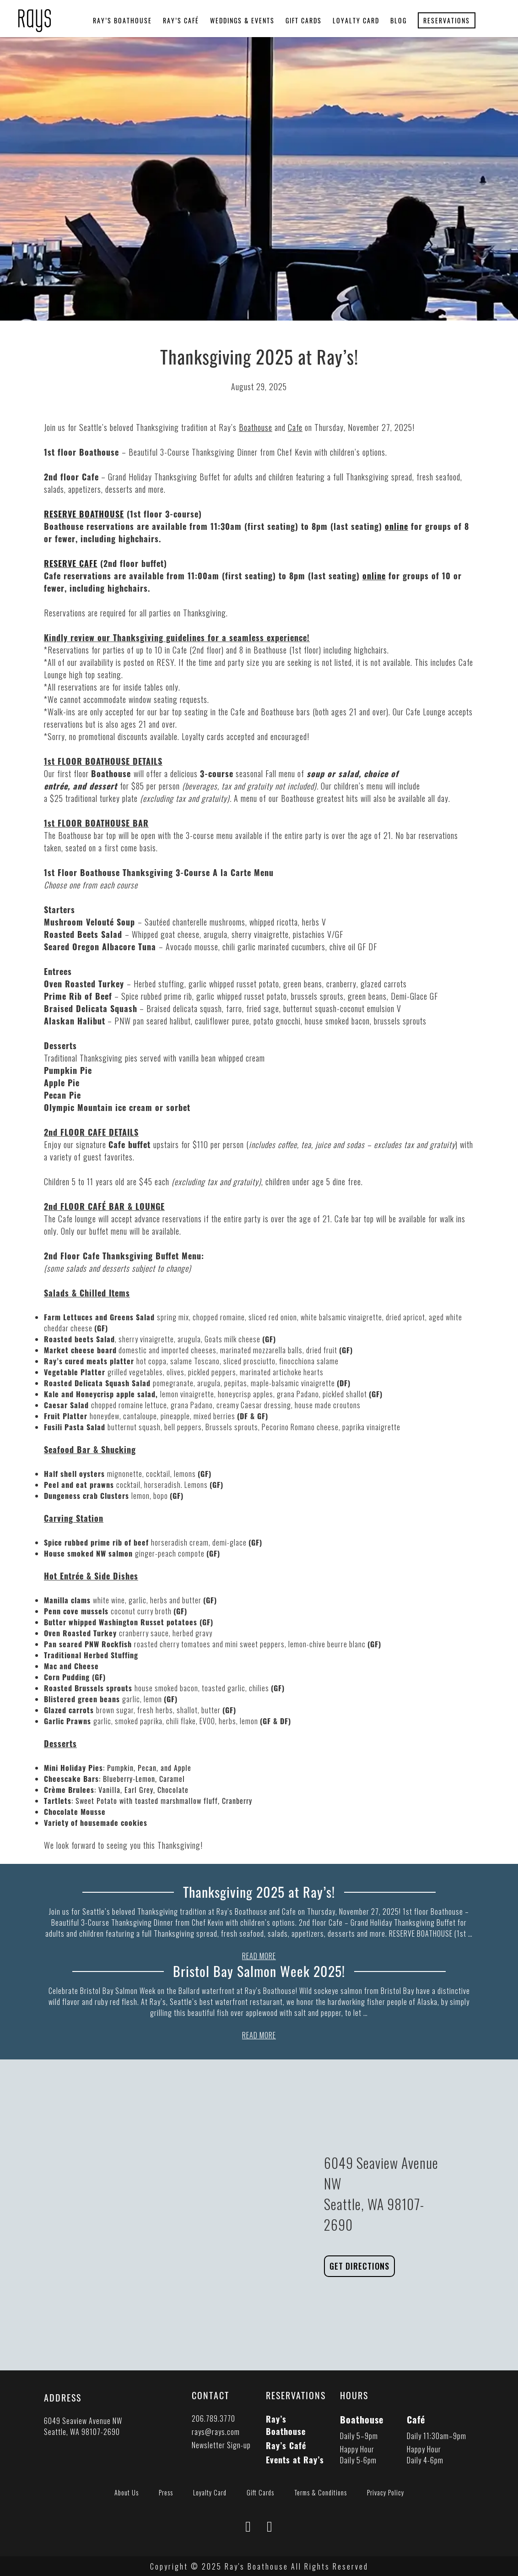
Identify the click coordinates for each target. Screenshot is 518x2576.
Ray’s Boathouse (122, 20)
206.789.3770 (213, 2418)
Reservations (446, 20)
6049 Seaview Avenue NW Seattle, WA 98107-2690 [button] (83, 2426)
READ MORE (259, 1955)
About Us (126, 2492)
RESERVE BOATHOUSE (84, 514)
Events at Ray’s (295, 2459)
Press (166, 2492)
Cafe (295, 427)
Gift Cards (304, 20)
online (396, 526)
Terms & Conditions (320, 2492)
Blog (398, 20)
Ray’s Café (181, 20)
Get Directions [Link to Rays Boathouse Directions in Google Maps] (359, 2266)
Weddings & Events (242, 20)
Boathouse (255, 427)
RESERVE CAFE (70, 563)
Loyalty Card (356, 20)
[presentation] (34, 15)
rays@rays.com (216, 2431)
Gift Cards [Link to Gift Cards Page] (260, 2492)
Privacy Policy (385, 2492)
